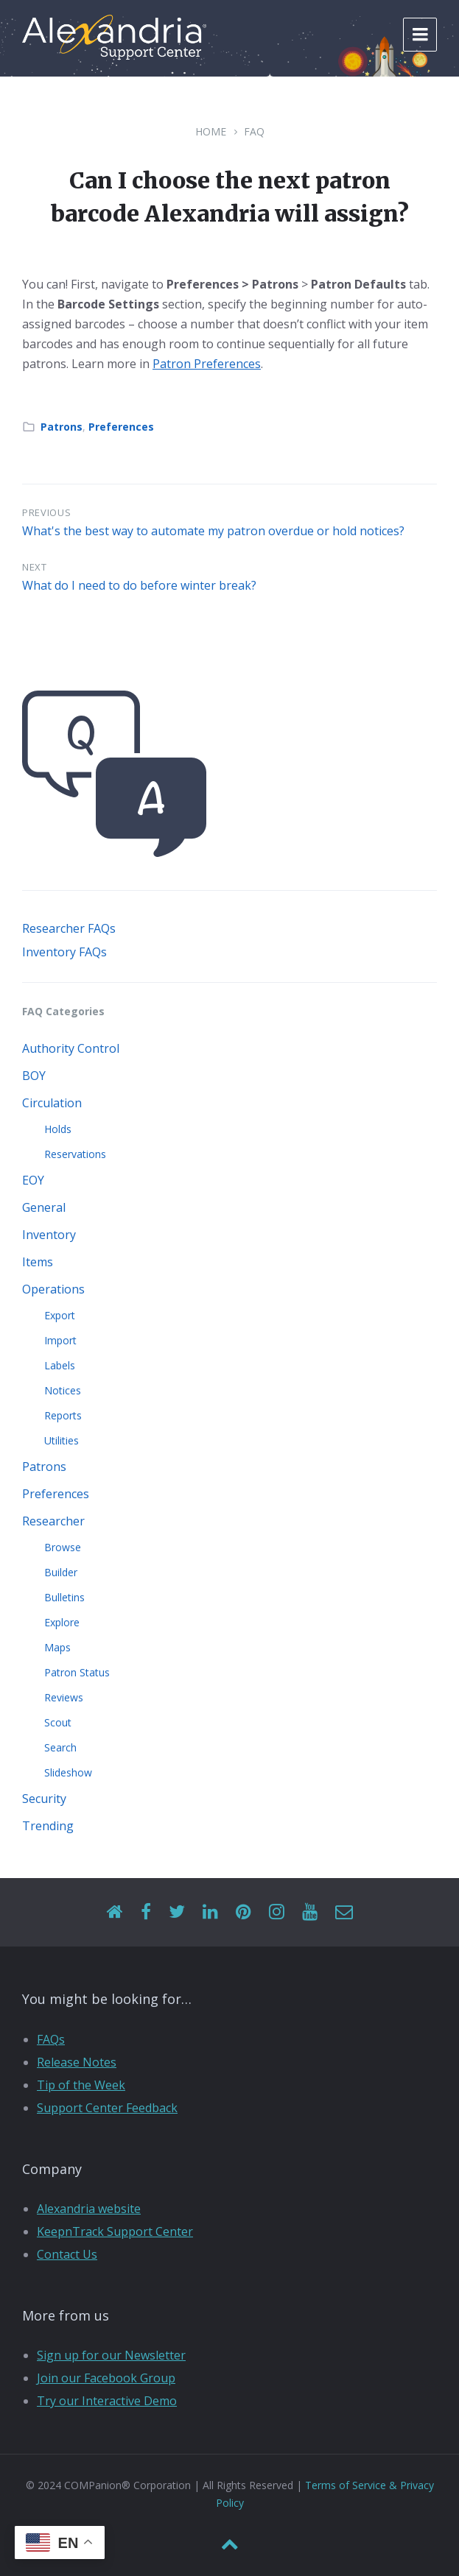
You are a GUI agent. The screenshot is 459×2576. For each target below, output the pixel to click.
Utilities (61, 1440)
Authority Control (70, 1048)
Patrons (62, 427)
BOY (34, 1076)
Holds (57, 1129)
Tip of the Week (81, 2085)
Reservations (75, 1154)
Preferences (121, 427)
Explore (62, 1622)
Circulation (52, 1103)
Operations (53, 1289)
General (44, 1207)
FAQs (51, 2039)
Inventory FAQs (64, 952)
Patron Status (77, 1672)
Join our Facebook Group (106, 2378)
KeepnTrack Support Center (115, 2231)
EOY (33, 1180)
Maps (57, 1647)
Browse (62, 1547)
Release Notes (76, 2062)
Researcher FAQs (69, 928)
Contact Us (67, 2254)
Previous (46, 512)
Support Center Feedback (107, 2108)
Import (60, 1340)
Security (44, 1798)
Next (34, 567)
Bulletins (64, 1597)
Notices (62, 1390)
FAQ (254, 131)
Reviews (63, 1697)
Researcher (53, 1521)
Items (37, 1262)
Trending (48, 1826)
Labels (59, 1365)
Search (60, 1747)
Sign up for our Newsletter (111, 2355)
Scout (57, 1722)
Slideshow (68, 1772)
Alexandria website (89, 2209)
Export (59, 1315)
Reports (63, 1415)
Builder (60, 1572)
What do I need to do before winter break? (139, 585)
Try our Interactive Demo (107, 2401)
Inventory (49, 1235)
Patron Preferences (207, 364)
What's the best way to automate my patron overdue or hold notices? (213, 531)
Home (210, 131)
